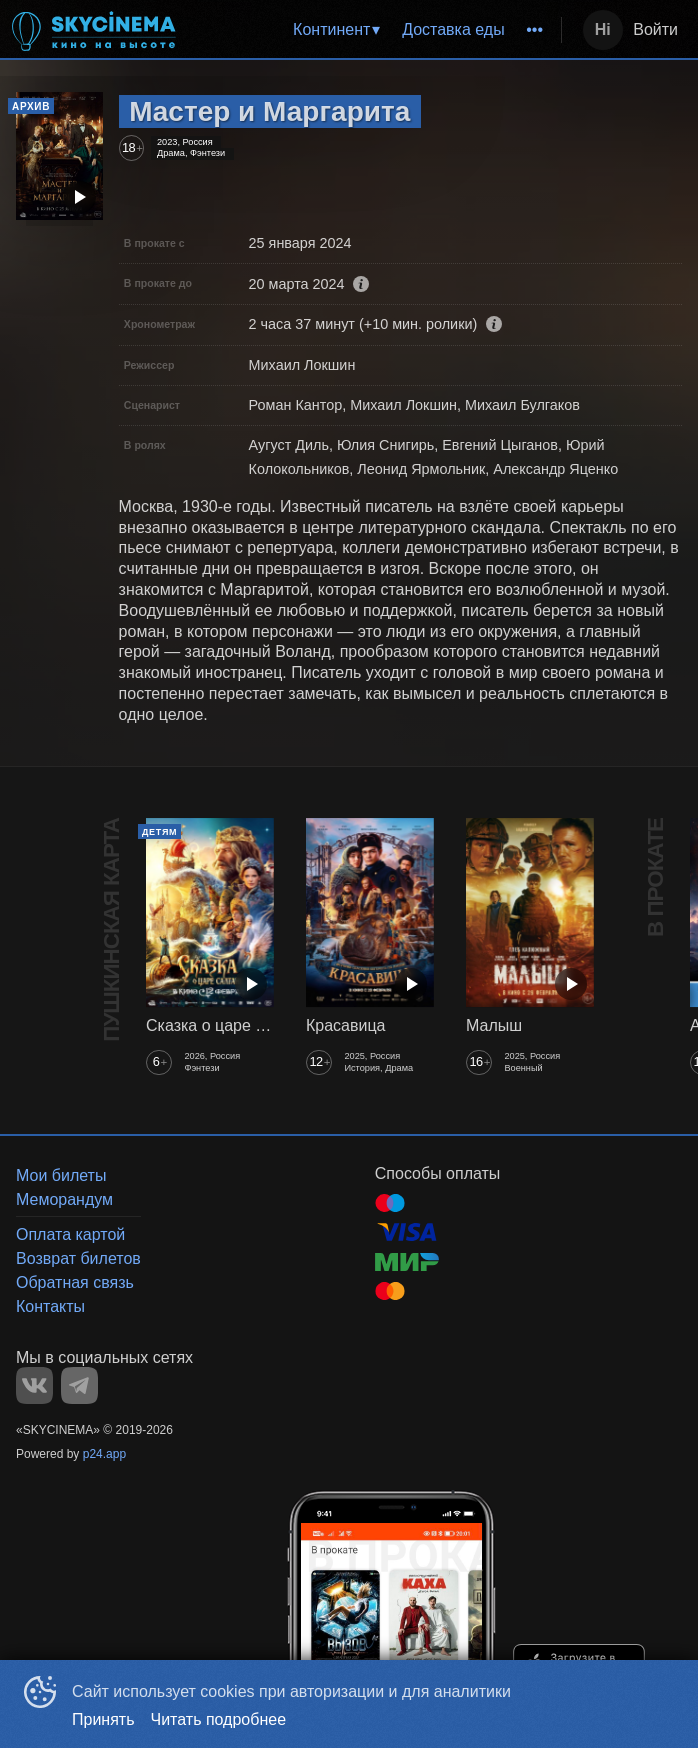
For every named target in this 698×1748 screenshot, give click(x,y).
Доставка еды (453, 29)
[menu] (374, 30)
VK (34, 1385)
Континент (331, 29)
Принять (103, 1719)
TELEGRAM (79, 1385)
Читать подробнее (219, 1719)
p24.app (104, 1454)
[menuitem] (335, 30)
